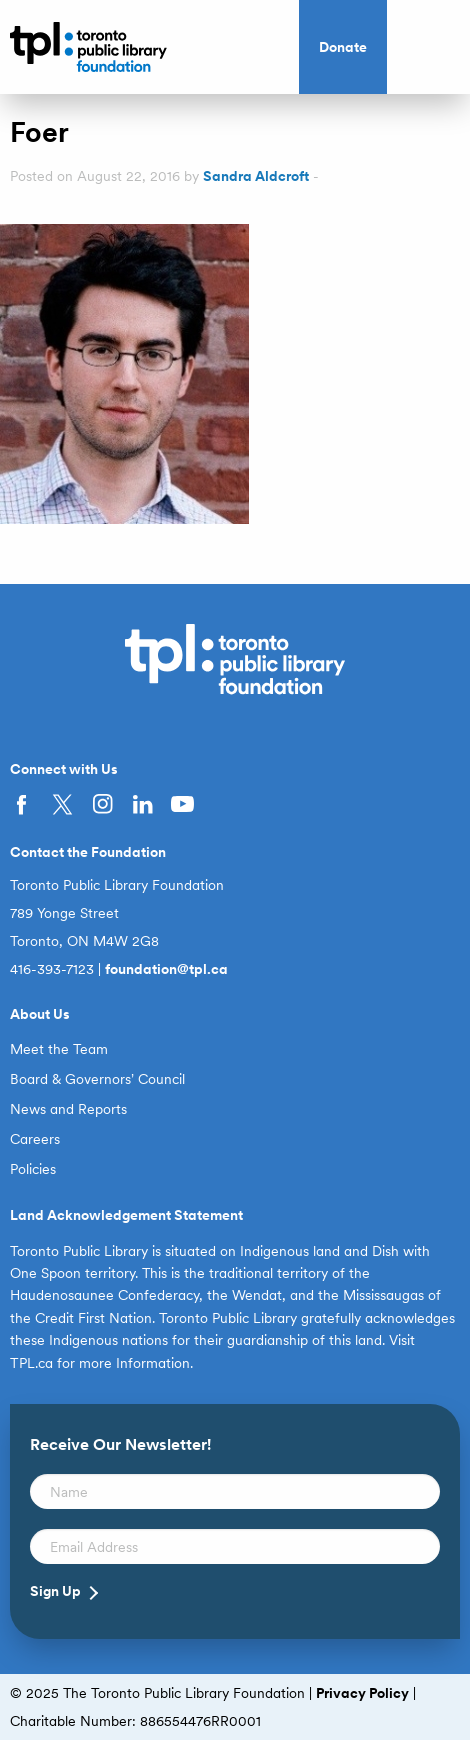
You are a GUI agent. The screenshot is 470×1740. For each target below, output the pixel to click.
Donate (343, 47)
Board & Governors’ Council (97, 1079)
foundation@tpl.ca (166, 969)
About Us (40, 1014)
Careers (35, 1139)
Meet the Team (59, 1049)
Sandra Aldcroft (256, 176)
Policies (33, 1169)
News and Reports (68, 1109)
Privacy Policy (362, 1693)
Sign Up (55, 1591)
